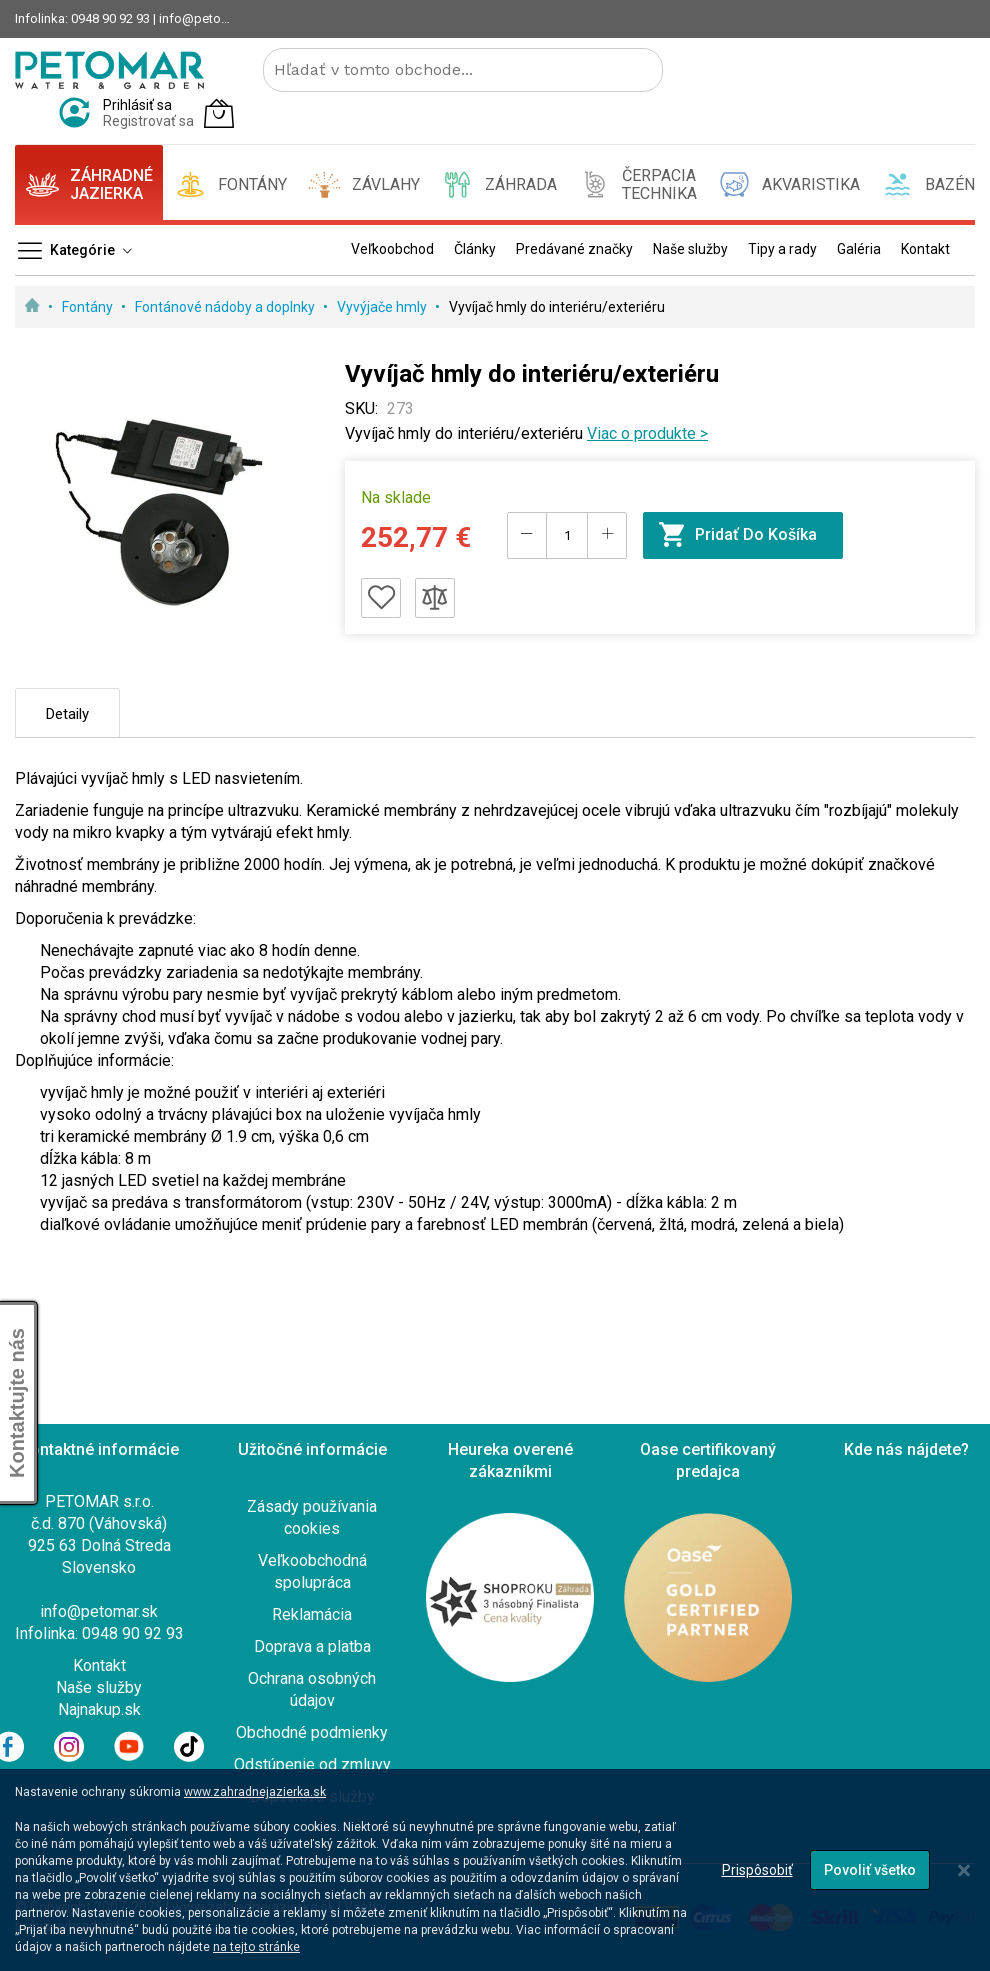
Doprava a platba (312, 1646)
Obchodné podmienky (312, 1732)
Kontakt (99, 1665)
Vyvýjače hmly (383, 307)
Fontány (89, 307)
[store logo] (109, 70)
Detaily (67, 714)
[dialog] (495, 1870)
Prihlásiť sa (137, 105)
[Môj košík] (219, 113)
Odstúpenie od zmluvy (312, 1764)
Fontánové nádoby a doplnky (226, 307)
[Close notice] (964, 1870)
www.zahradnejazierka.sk (255, 1792)
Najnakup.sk (99, 1709)
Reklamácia (312, 1614)
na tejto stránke (256, 1947)
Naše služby (99, 1687)
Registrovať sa (148, 121)
